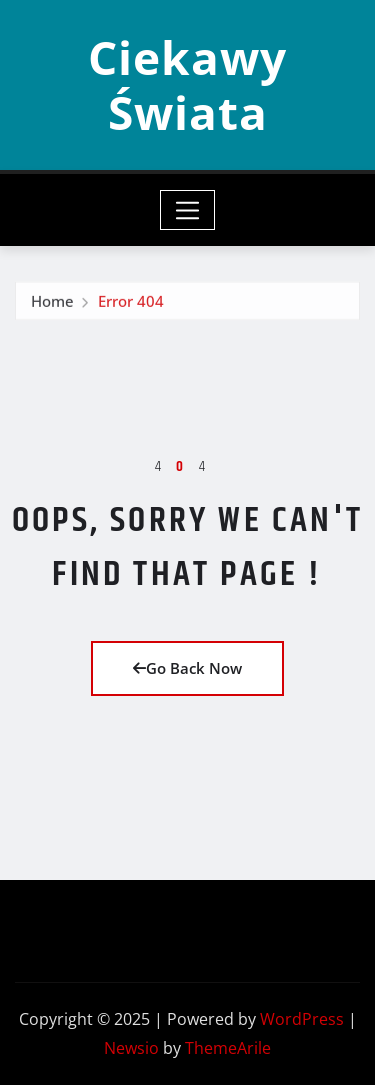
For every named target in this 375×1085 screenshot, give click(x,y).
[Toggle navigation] (187, 210)
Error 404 (131, 304)
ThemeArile (228, 1048)
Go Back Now (187, 668)
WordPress (302, 1019)
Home (52, 304)
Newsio (131, 1048)
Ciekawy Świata (187, 84)
